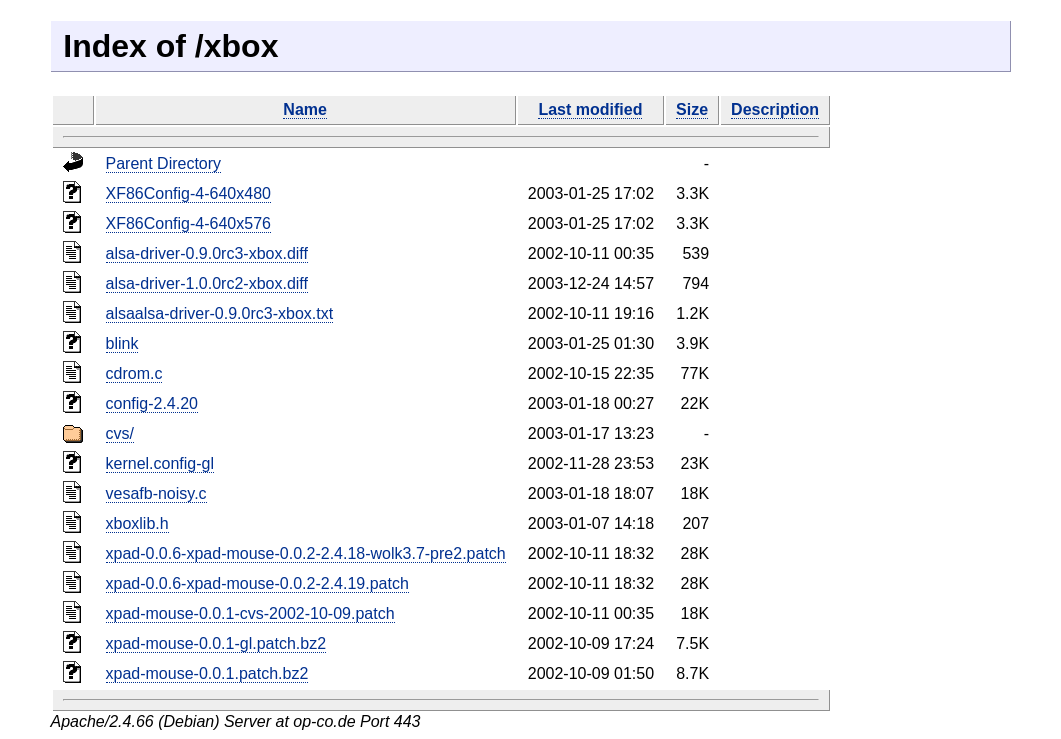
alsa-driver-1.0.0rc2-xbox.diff (207, 283)
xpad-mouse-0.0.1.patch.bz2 (207, 673)
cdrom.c (134, 373)
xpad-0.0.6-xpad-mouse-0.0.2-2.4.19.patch (257, 583)
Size (692, 109)
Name (305, 109)
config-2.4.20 (152, 403)
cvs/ (120, 433)
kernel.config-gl (160, 463)
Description (775, 109)
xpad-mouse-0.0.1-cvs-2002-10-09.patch (250, 613)
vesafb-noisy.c (156, 493)
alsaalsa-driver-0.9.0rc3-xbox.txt (220, 313)
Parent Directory (164, 163)
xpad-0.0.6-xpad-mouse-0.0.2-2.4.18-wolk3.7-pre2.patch (306, 553)
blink (122, 343)
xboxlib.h (137, 523)
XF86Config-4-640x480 (188, 193)
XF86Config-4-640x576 (188, 223)
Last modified (590, 109)
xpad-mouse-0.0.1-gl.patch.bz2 (216, 643)
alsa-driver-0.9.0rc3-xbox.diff (207, 253)
